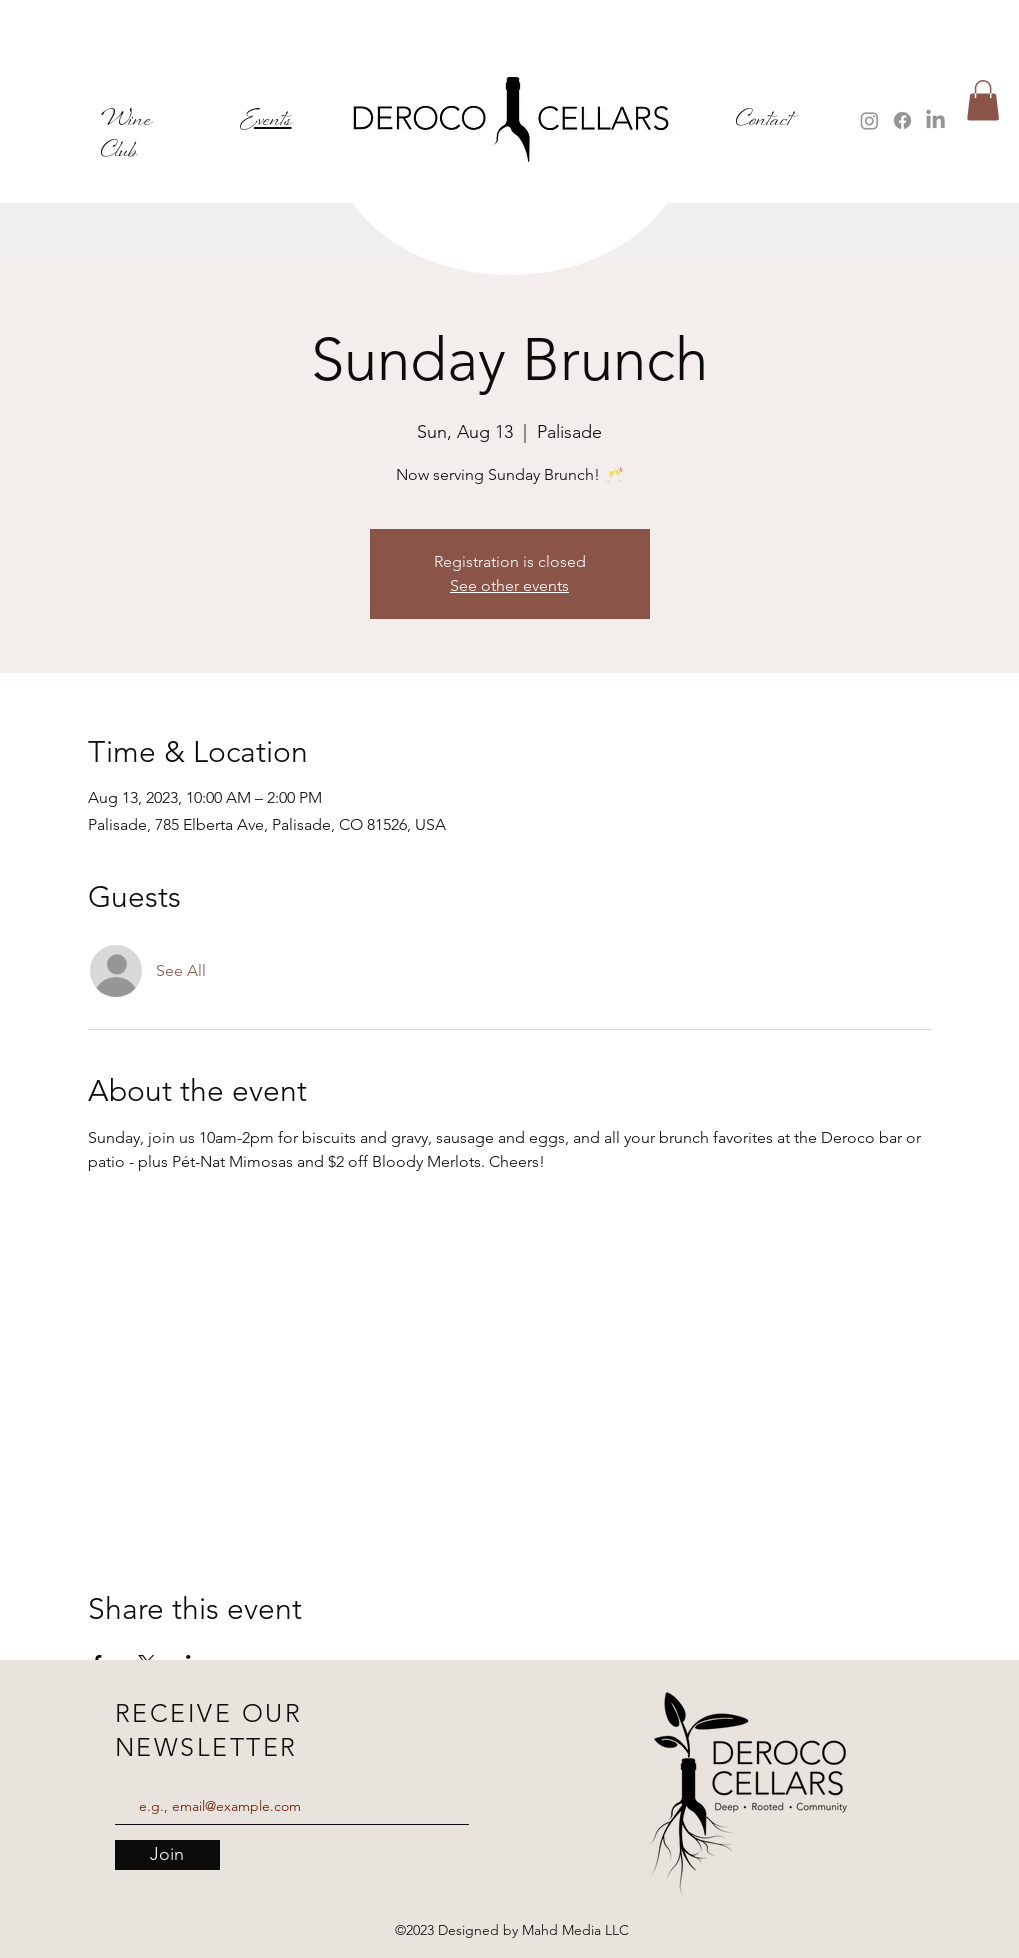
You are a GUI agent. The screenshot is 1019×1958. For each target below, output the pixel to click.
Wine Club (126, 136)
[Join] (167, 1855)
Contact (764, 120)
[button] (983, 100)
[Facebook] (902, 120)
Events (266, 120)
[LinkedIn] (935, 120)
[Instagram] (869, 120)
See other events (509, 585)
